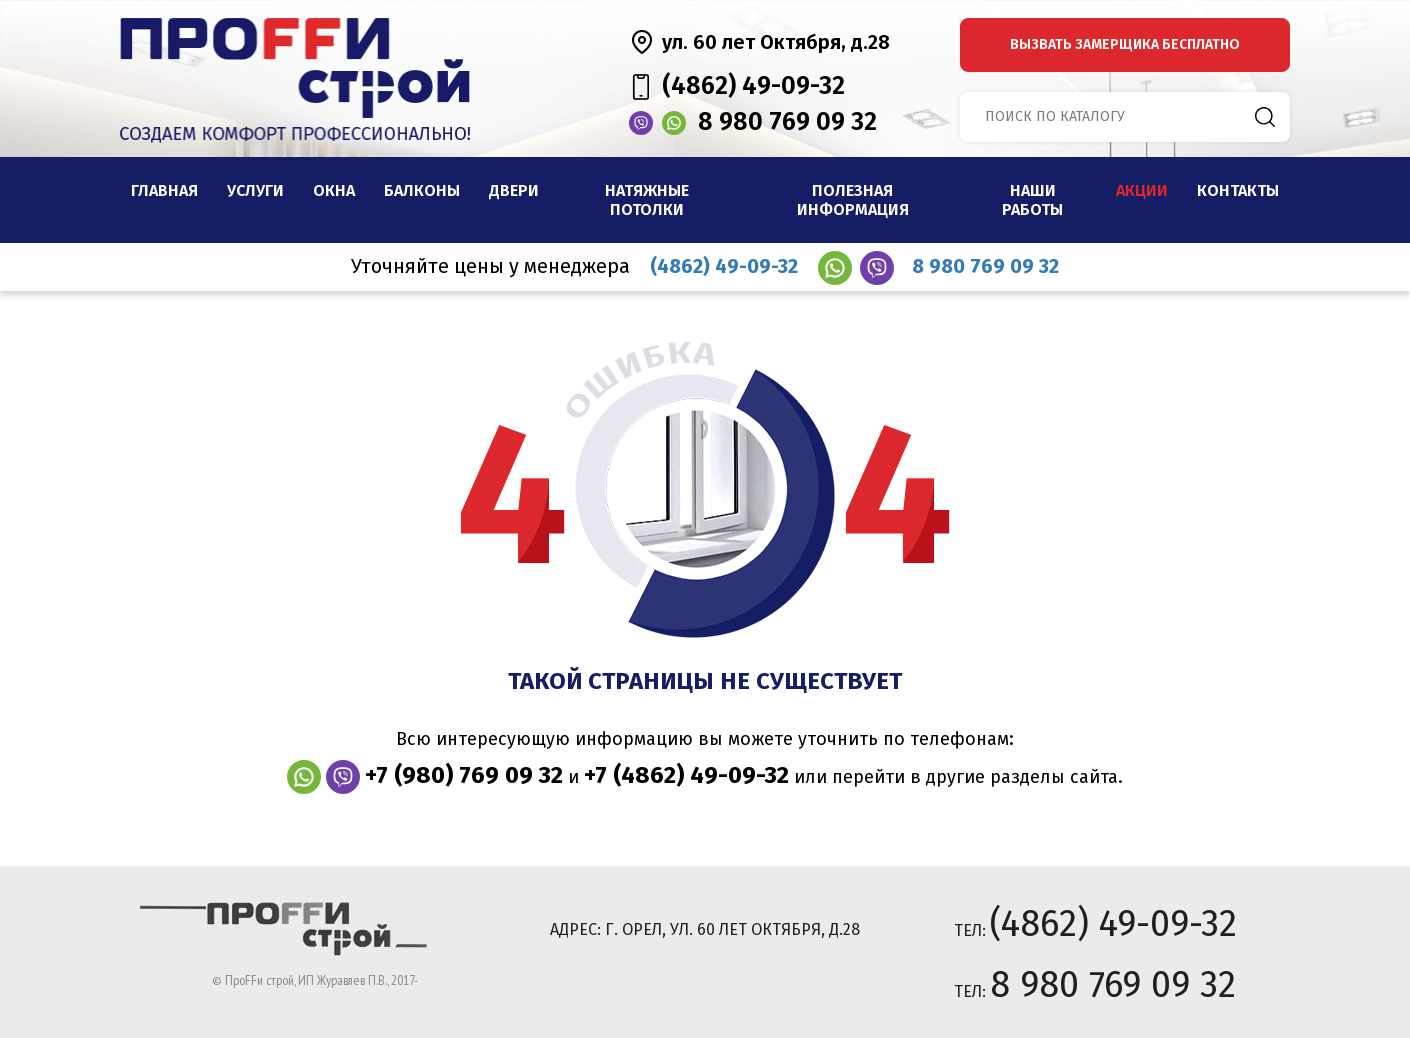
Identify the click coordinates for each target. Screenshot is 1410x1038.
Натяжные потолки (647, 200)
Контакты (1238, 190)
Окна (334, 190)
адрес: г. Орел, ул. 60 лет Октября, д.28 (705, 929)
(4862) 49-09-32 (753, 86)
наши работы (1032, 200)
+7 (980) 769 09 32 (464, 775)
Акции (1142, 190)
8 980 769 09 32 (787, 122)
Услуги (255, 190)
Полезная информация (853, 200)
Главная (164, 190)
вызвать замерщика (1125, 44)
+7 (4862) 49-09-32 (686, 775)
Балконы (422, 190)
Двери (514, 190)
